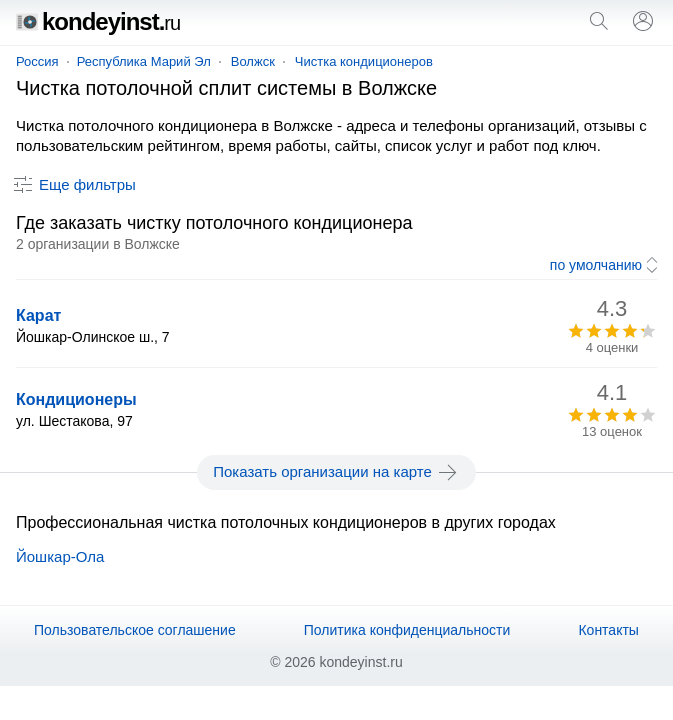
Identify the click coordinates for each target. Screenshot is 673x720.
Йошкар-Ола (60, 556)
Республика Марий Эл (144, 61)
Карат (38, 315)
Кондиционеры (76, 399)
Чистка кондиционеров (364, 61)
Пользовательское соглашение (135, 630)
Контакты (608, 630)
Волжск (253, 61)
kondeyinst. (98, 21)
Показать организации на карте (336, 472)
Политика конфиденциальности (407, 630)
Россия (37, 61)
